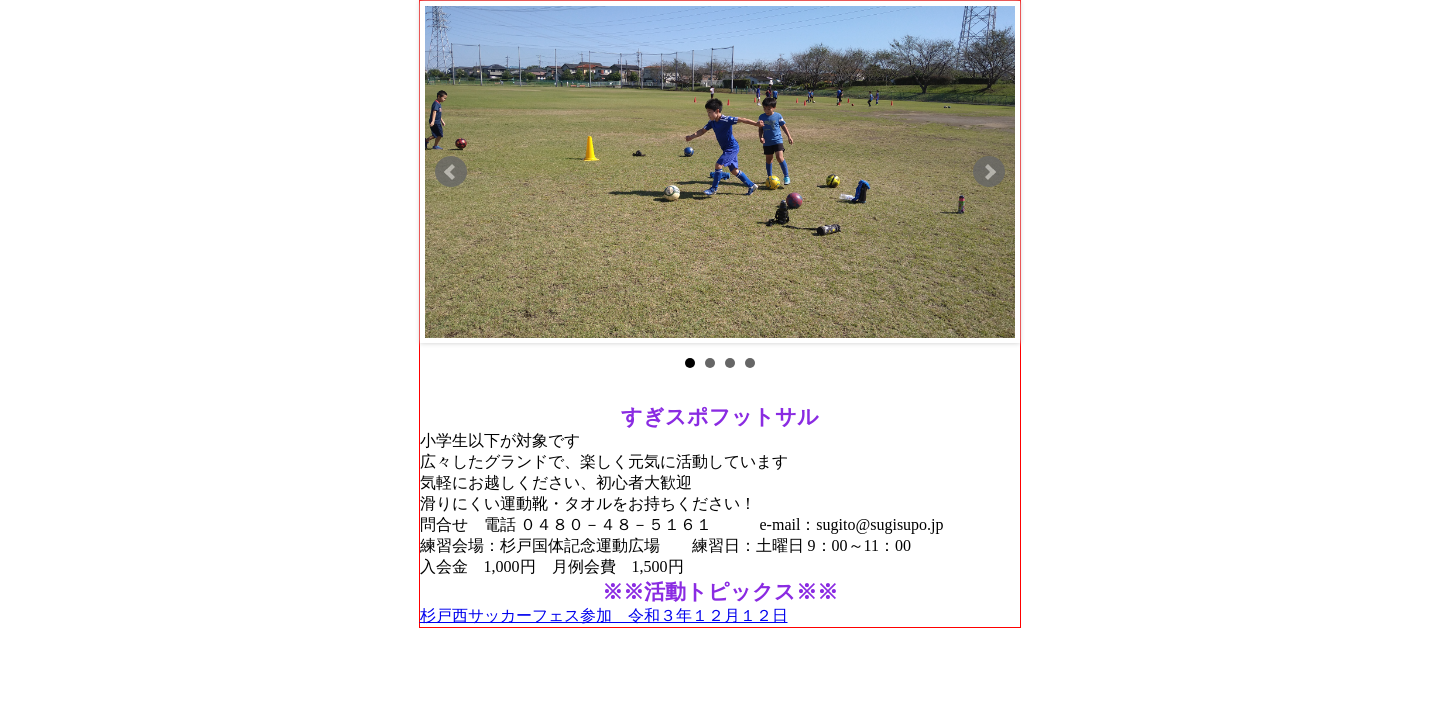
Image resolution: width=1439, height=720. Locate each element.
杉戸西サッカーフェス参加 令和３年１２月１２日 (604, 615)
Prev (451, 172)
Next (989, 172)
